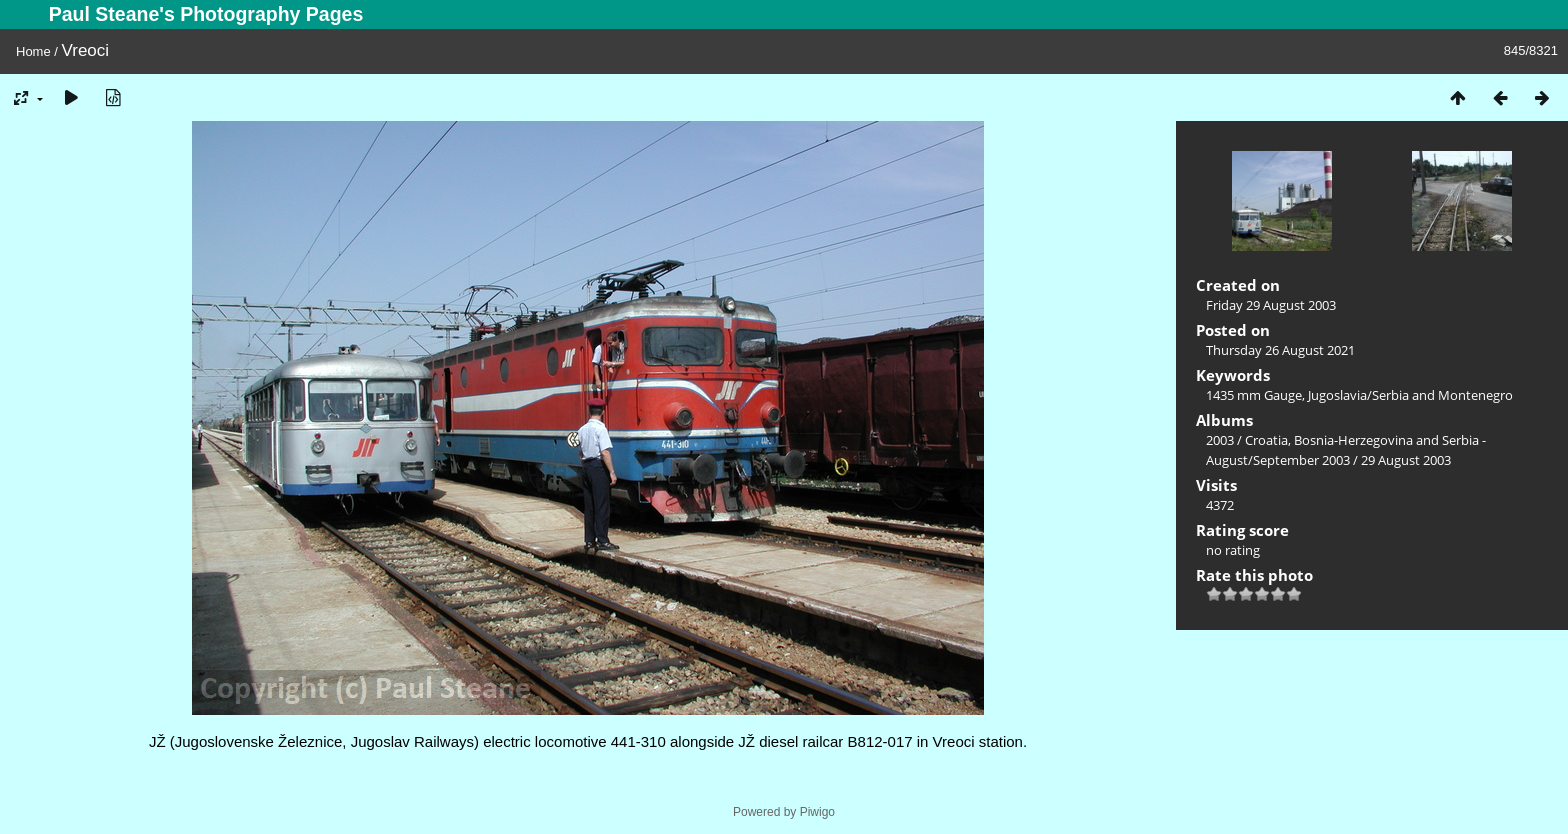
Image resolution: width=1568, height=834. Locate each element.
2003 (1220, 440)
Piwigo (817, 812)
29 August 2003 (1406, 460)
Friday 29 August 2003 (1271, 305)
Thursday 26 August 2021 (1280, 350)
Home (33, 51)
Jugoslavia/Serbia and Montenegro (1410, 395)
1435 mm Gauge (1254, 395)
